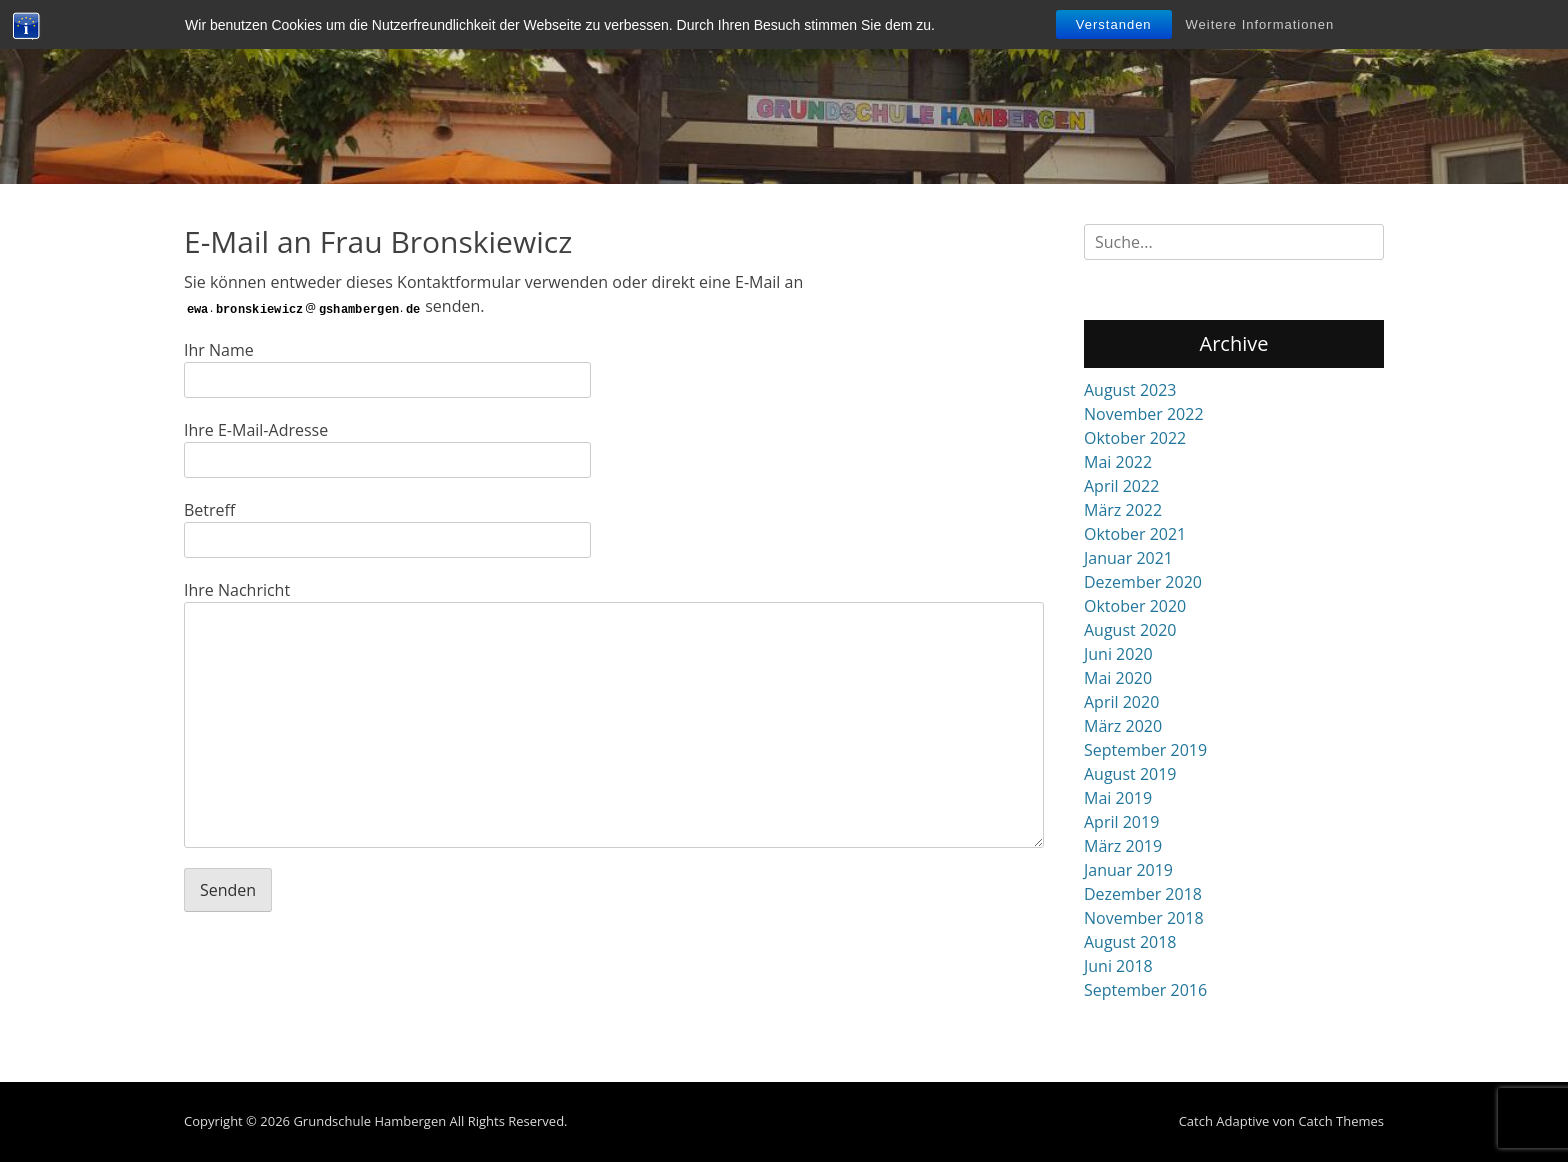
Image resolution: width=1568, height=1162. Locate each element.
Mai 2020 (1118, 678)
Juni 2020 (1118, 654)
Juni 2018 (1118, 966)
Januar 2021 (1128, 558)
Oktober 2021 (1135, 534)
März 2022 (1123, 510)
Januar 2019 (1128, 870)
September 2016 (1145, 990)
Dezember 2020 (1143, 582)
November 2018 (1144, 918)
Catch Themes (1341, 1121)
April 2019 (1121, 822)
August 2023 (1130, 390)
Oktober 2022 (1135, 438)
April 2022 (1121, 486)
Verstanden (1114, 24)
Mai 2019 (1118, 798)
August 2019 (1130, 774)
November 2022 (1144, 414)
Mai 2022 (1118, 462)
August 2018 (1130, 942)
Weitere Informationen (1260, 24)
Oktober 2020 (1135, 606)
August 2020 (1130, 630)
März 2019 (1123, 846)
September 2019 (1145, 750)
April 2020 (1121, 702)
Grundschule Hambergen (369, 1121)
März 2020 (1123, 726)
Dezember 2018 (1143, 894)
